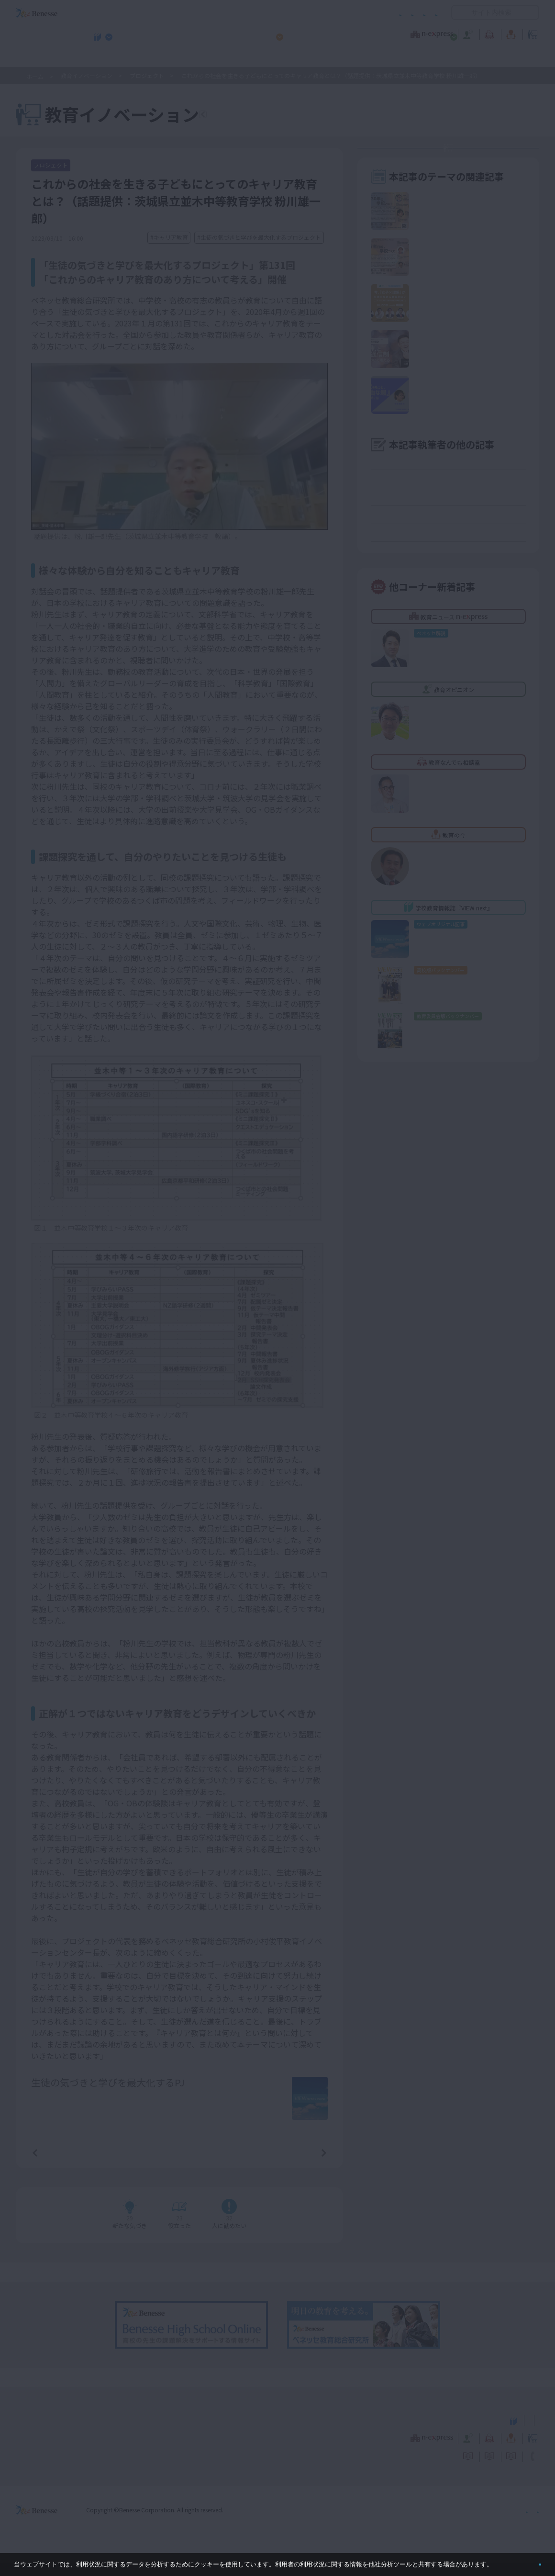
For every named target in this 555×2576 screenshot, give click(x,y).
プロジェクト (147, 75)
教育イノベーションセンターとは (454, 158)
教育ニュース (217, 33)
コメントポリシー (262, 12)
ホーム (35, 76)
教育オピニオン (304, 33)
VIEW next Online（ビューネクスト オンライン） (54, 2432)
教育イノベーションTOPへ (266, 116)
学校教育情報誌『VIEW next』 (104, 58)
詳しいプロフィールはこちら (216, 2099)
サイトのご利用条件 (196, 12)
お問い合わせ (419, 12)
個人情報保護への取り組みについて (457, 2523)
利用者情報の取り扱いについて (343, 12)
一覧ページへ (179, 2165)
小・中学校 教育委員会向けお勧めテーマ (446, 58)
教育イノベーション (509, 33)
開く (459, 12)
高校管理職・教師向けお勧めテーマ (272, 58)
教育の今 (444, 33)
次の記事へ (299, 2165)
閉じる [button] (524, 2560)
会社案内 (527, 2523)
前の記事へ (59, 2165)
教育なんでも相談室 (379, 33)
